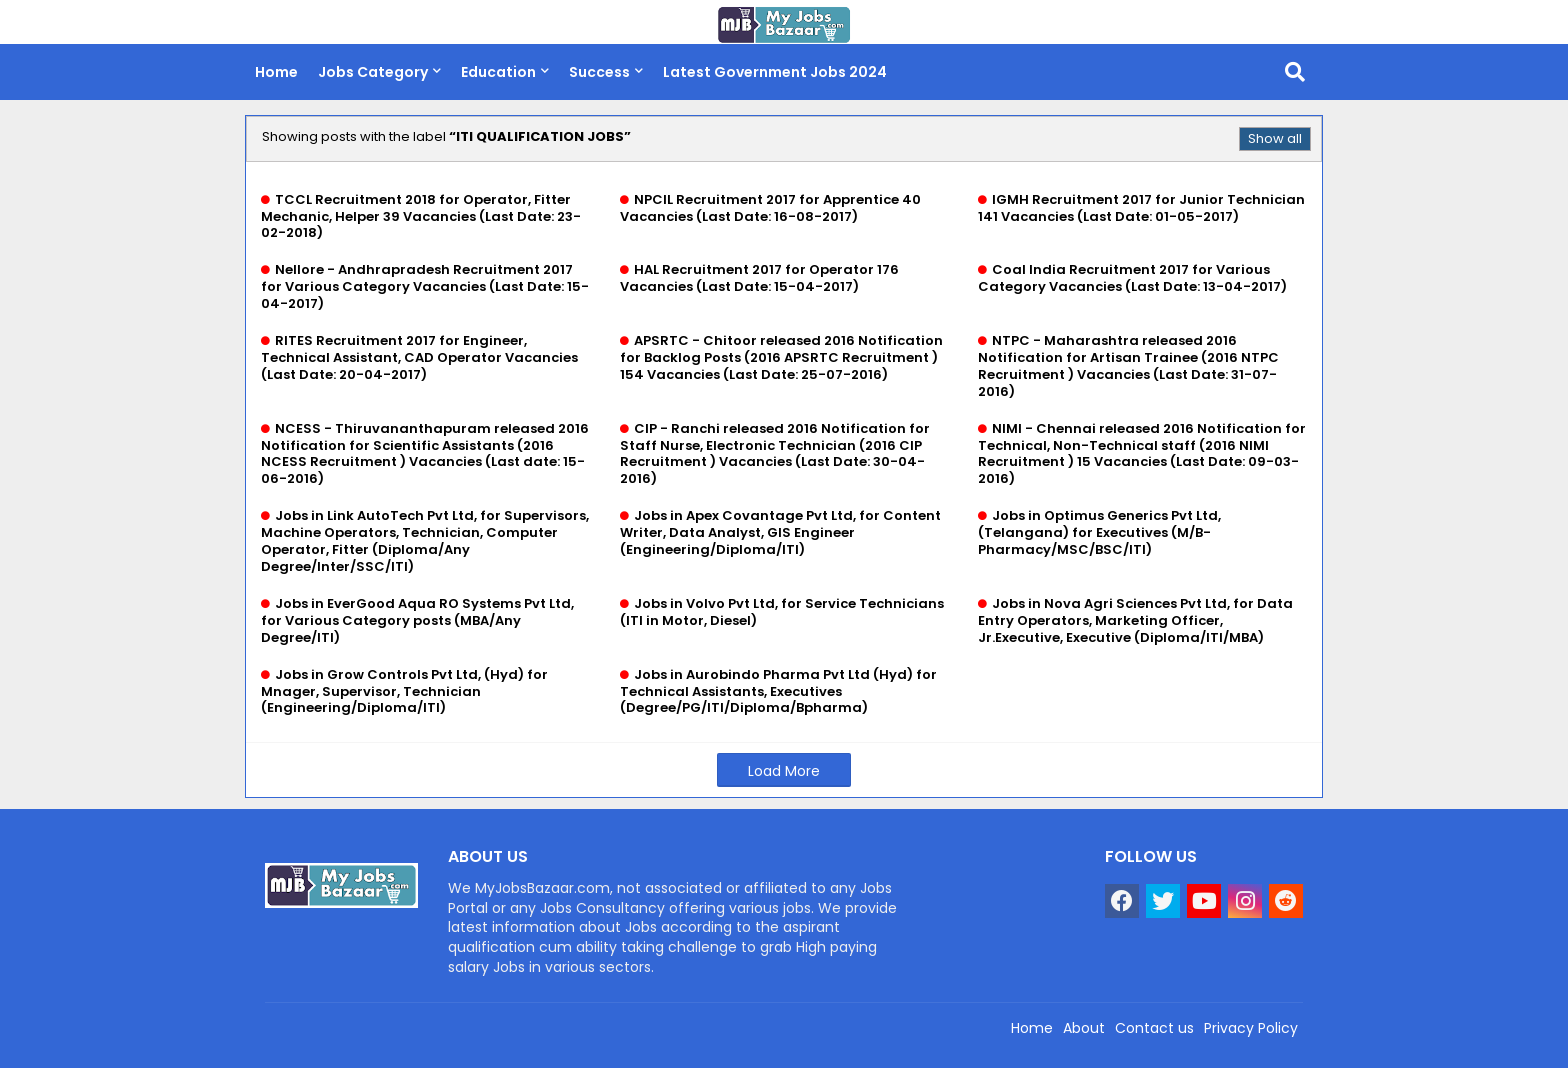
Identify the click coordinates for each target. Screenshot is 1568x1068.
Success (599, 72)
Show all (1275, 138)
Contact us (1154, 1028)
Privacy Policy (1251, 1028)
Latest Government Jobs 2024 (775, 72)
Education (498, 72)
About (1084, 1028)
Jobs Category (373, 72)
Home (276, 72)
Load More (784, 771)
